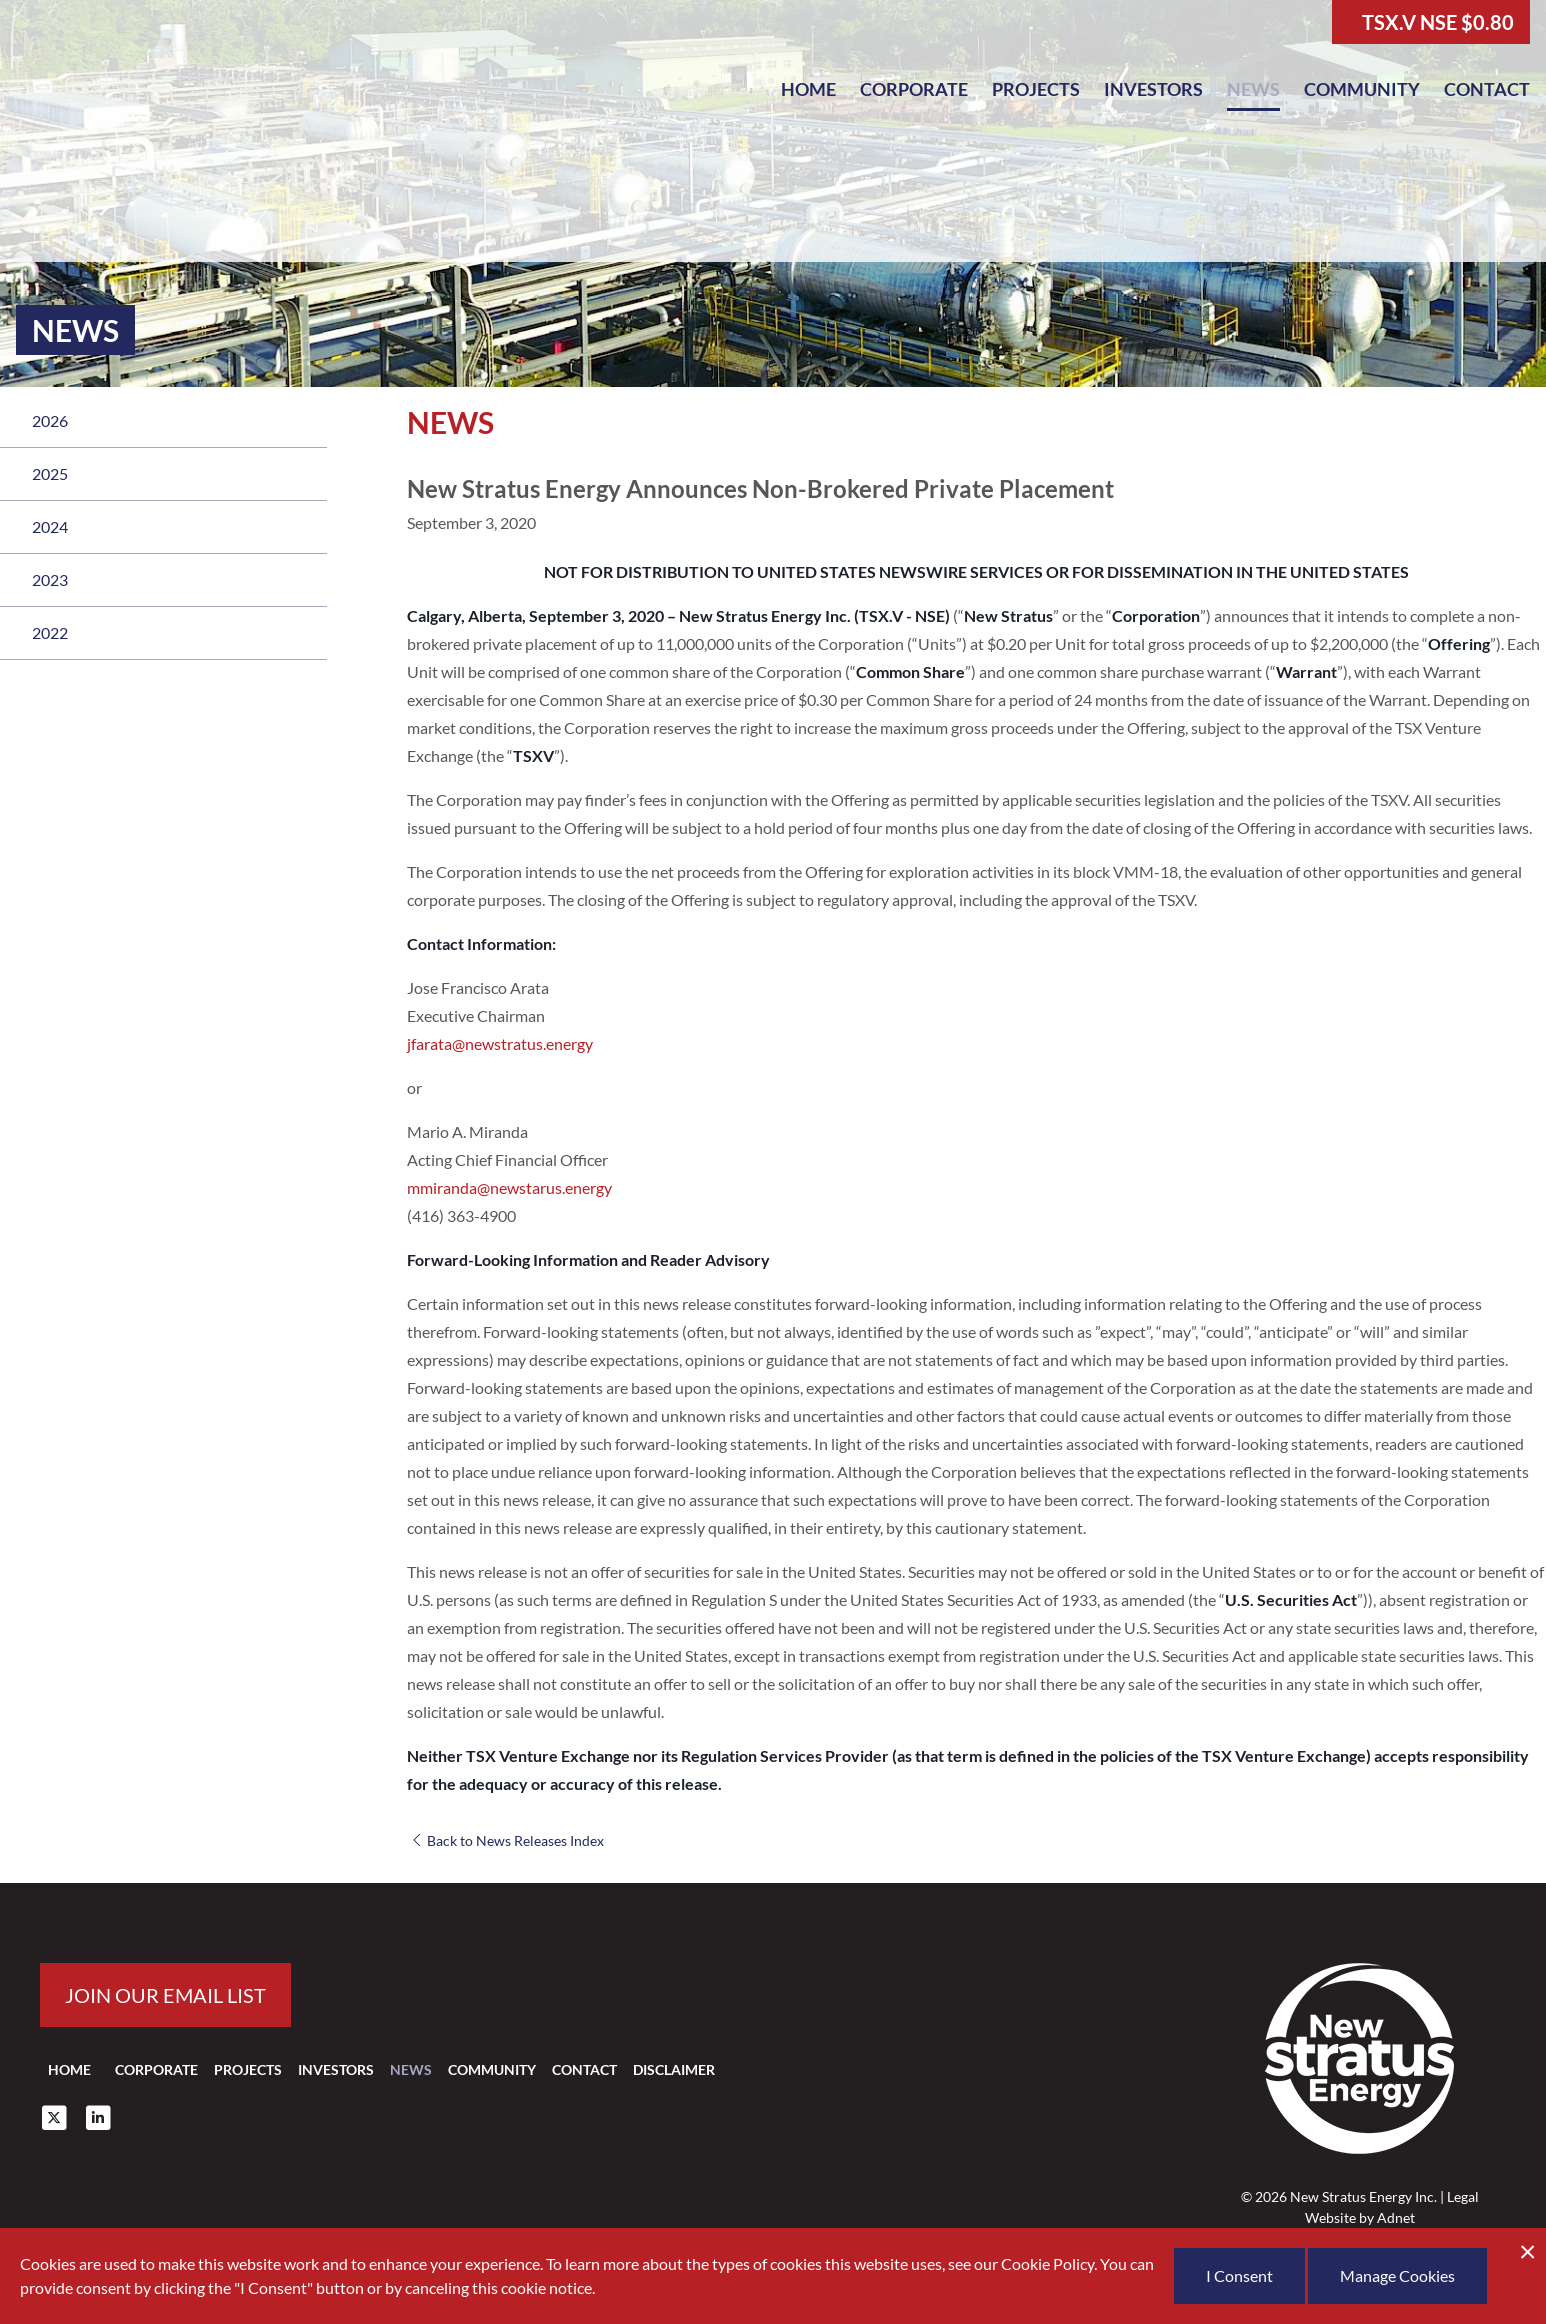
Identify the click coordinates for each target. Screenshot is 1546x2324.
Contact (1487, 89)
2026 (50, 420)
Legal (1463, 2196)
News (1253, 89)
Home (808, 89)
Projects (1036, 89)
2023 (50, 579)
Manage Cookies (1397, 2275)
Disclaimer (674, 2069)
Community (1362, 89)
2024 (50, 526)
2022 (50, 632)
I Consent (1239, 2275)
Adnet (1396, 2217)
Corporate (914, 89)
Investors (1153, 89)
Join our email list (165, 1995)
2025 (50, 473)
